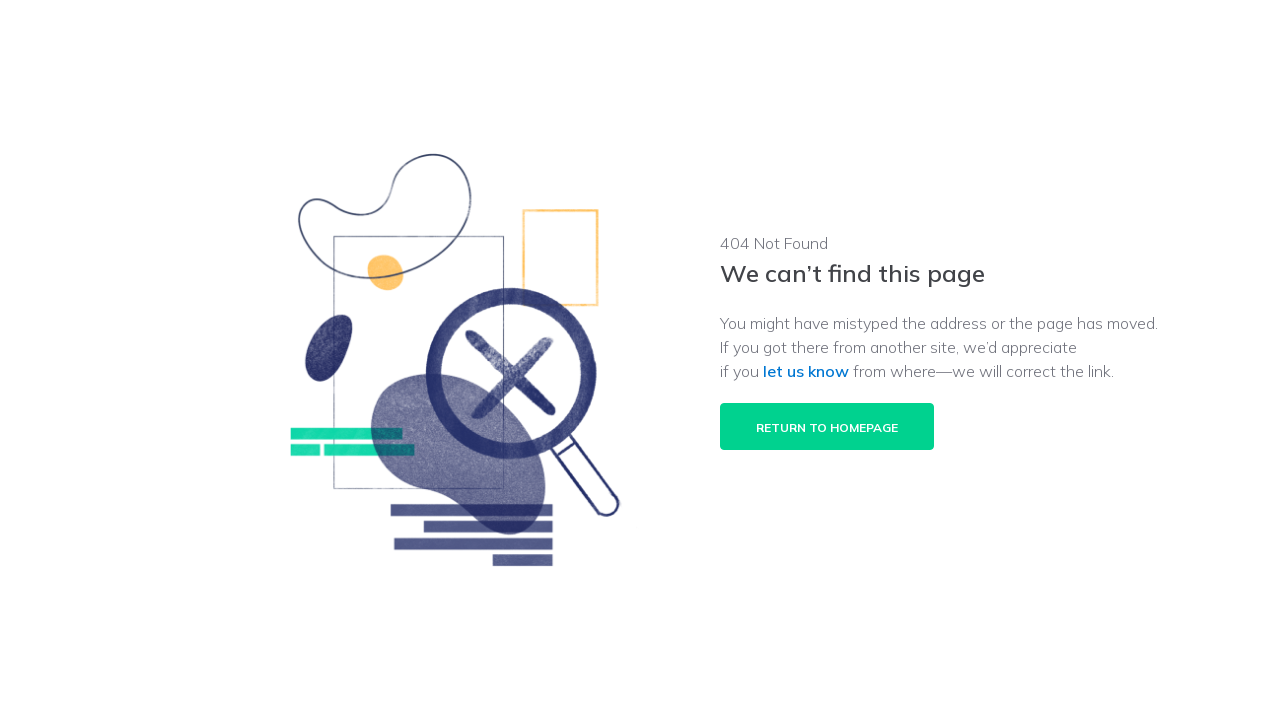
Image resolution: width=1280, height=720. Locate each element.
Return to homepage (827, 427)
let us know (806, 371)
